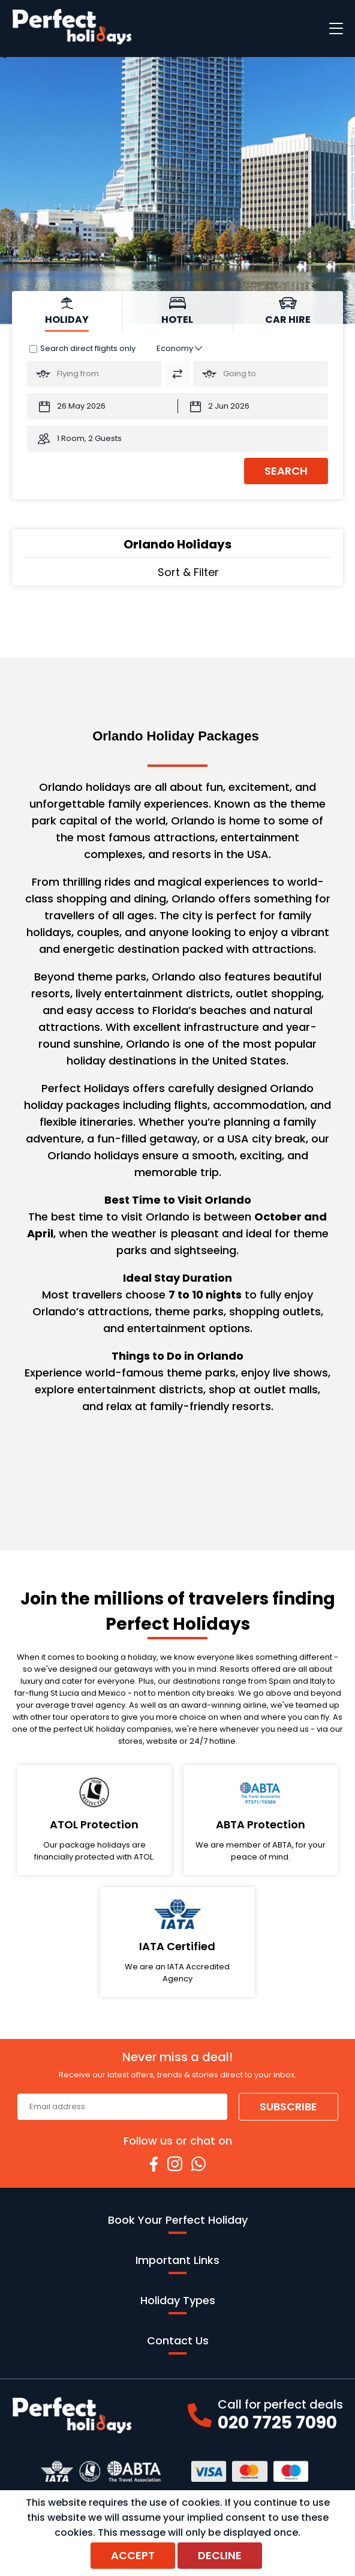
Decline (220, 2555)
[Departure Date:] (102, 406)
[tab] (67, 312)
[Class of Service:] (179, 348)
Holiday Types (177, 2303)
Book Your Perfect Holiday (178, 2223)
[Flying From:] (94, 374)
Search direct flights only (88, 348)
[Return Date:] (253, 406)
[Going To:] (260, 374)
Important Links (177, 2263)
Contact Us (178, 2344)
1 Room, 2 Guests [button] (89, 438)
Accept (133, 2555)
